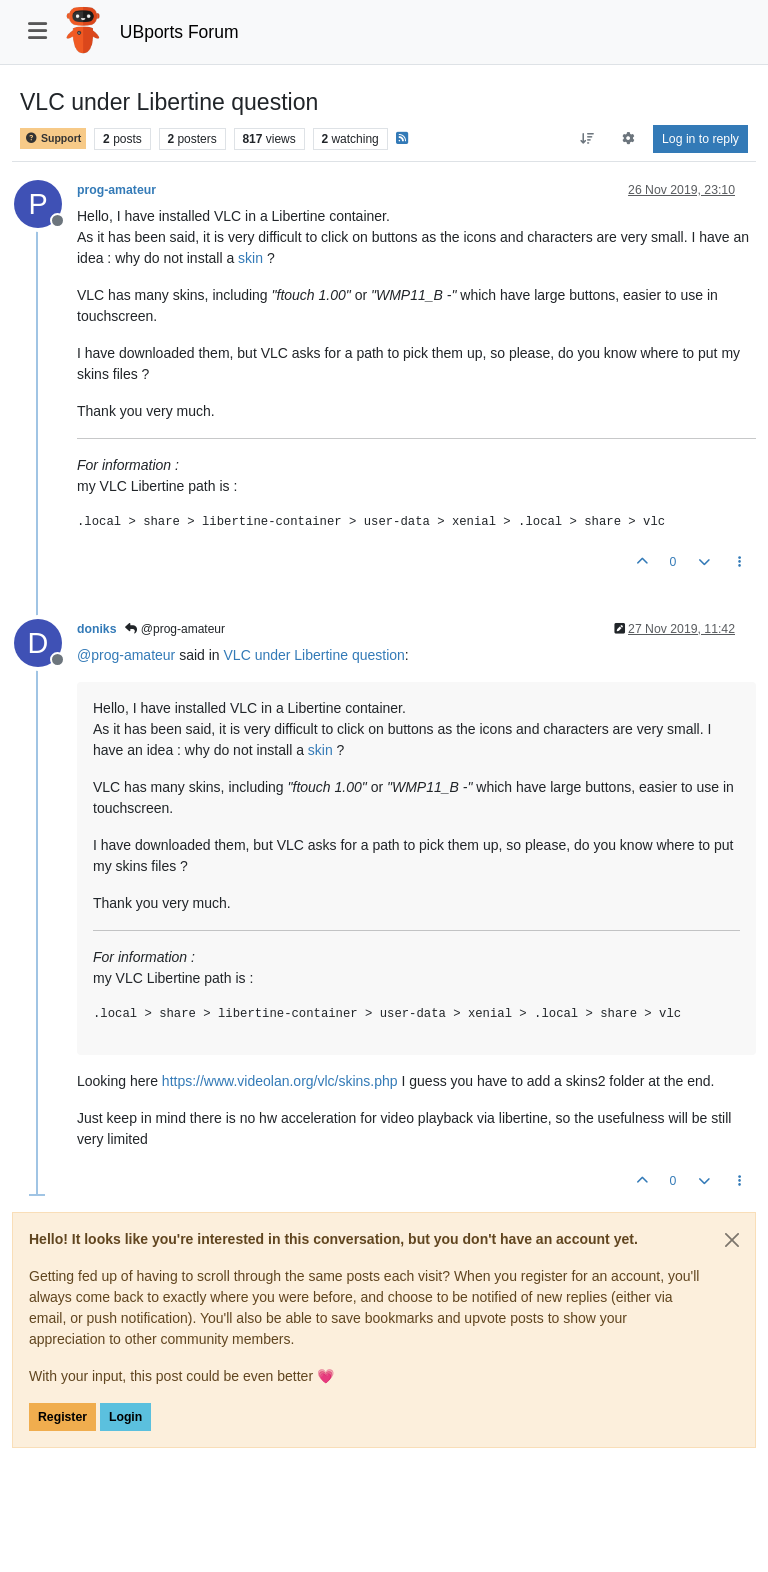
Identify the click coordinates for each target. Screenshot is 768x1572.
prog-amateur (116, 190)
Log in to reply (700, 139)
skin (250, 258)
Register (62, 1417)
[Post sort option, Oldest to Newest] (586, 139)
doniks (96, 629)
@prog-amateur (175, 629)
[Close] (732, 1240)
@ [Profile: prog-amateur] (126, 655)
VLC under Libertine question (314, 655)
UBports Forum (179, 32)
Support (53, 138)
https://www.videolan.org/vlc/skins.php (280, 1081)
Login (125, 1417)
